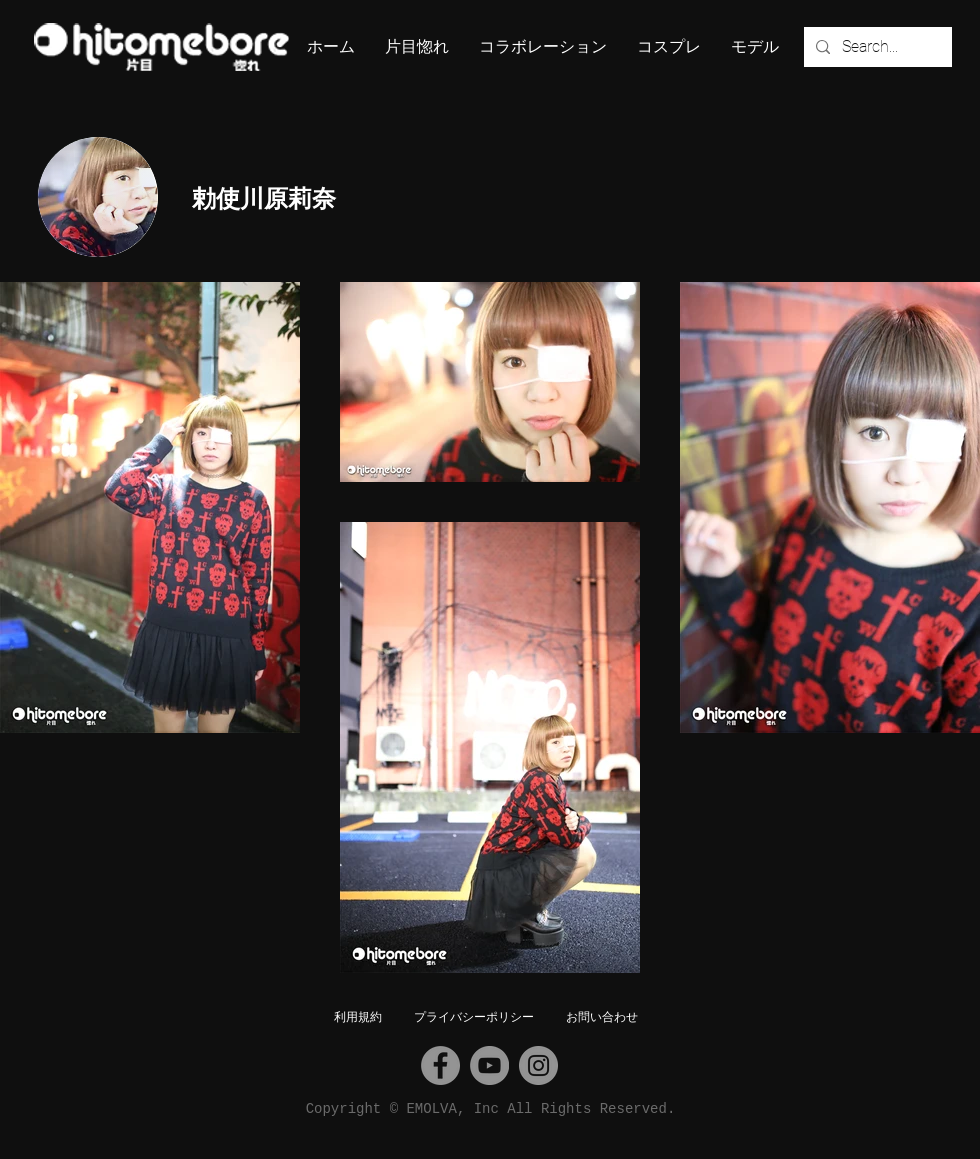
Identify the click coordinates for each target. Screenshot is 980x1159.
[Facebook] (440, 1065)
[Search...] (876, 47)
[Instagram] (538, 1065)
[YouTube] (489, 1065)
